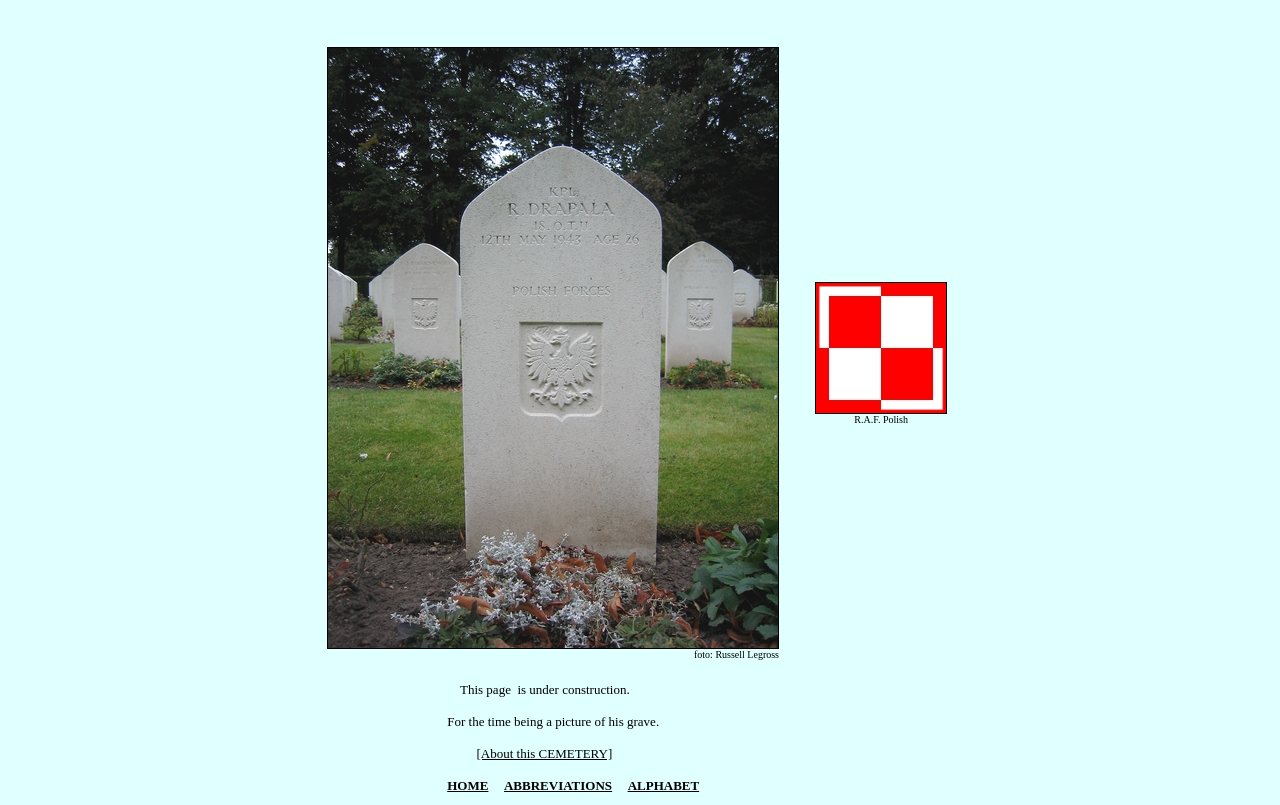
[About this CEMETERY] (544, 753)
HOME (467, 785)
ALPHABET (664, 785)
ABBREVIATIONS (558, 785)
